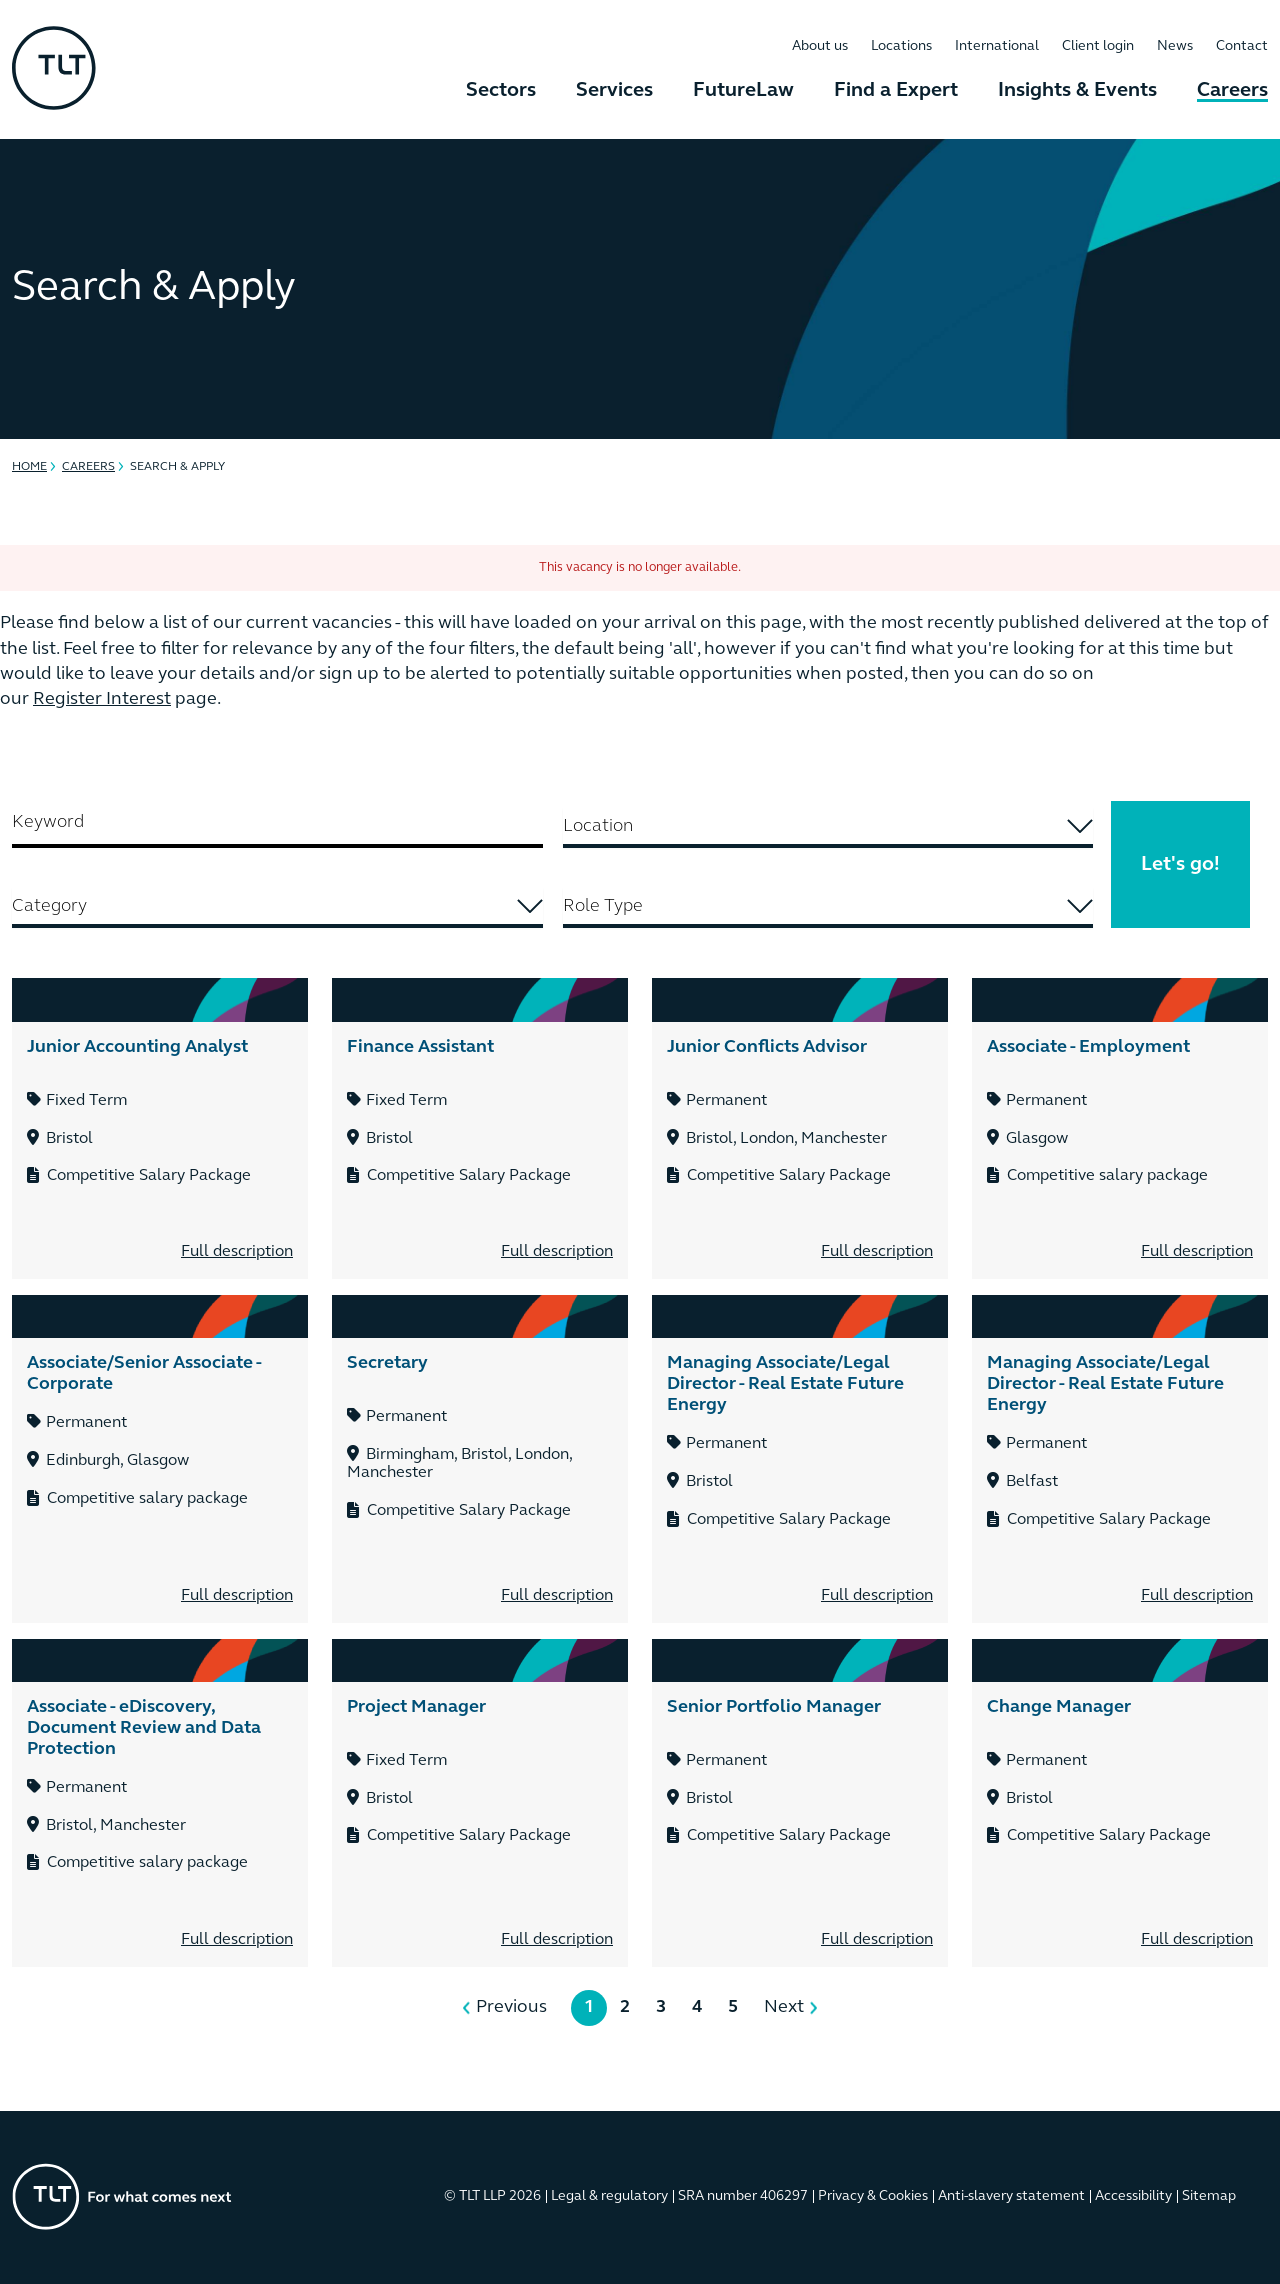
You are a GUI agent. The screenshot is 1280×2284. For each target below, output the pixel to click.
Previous (511, 2007)
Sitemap (1209, 2196)
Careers (1232, 91)
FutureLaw (743, 91)
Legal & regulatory (609, 2196)
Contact (1242, 46)
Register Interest (102, 699)
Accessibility (1133, 2196)
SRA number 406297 (743, 2196)
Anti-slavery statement (1011, 2196)
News (1175, 46)
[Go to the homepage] (122, 2196)
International (997, 46)
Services (614, 91)
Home (29, 467)
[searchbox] (828, 826)
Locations (901, 46)
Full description (237, 1252)
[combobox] (828, 828)
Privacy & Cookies (873, 2196)
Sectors (501, 91)
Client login (1098, 46)
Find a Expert (896, 91)
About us (820, 46)
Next (784, 2007)
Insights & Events (1077, 91)
